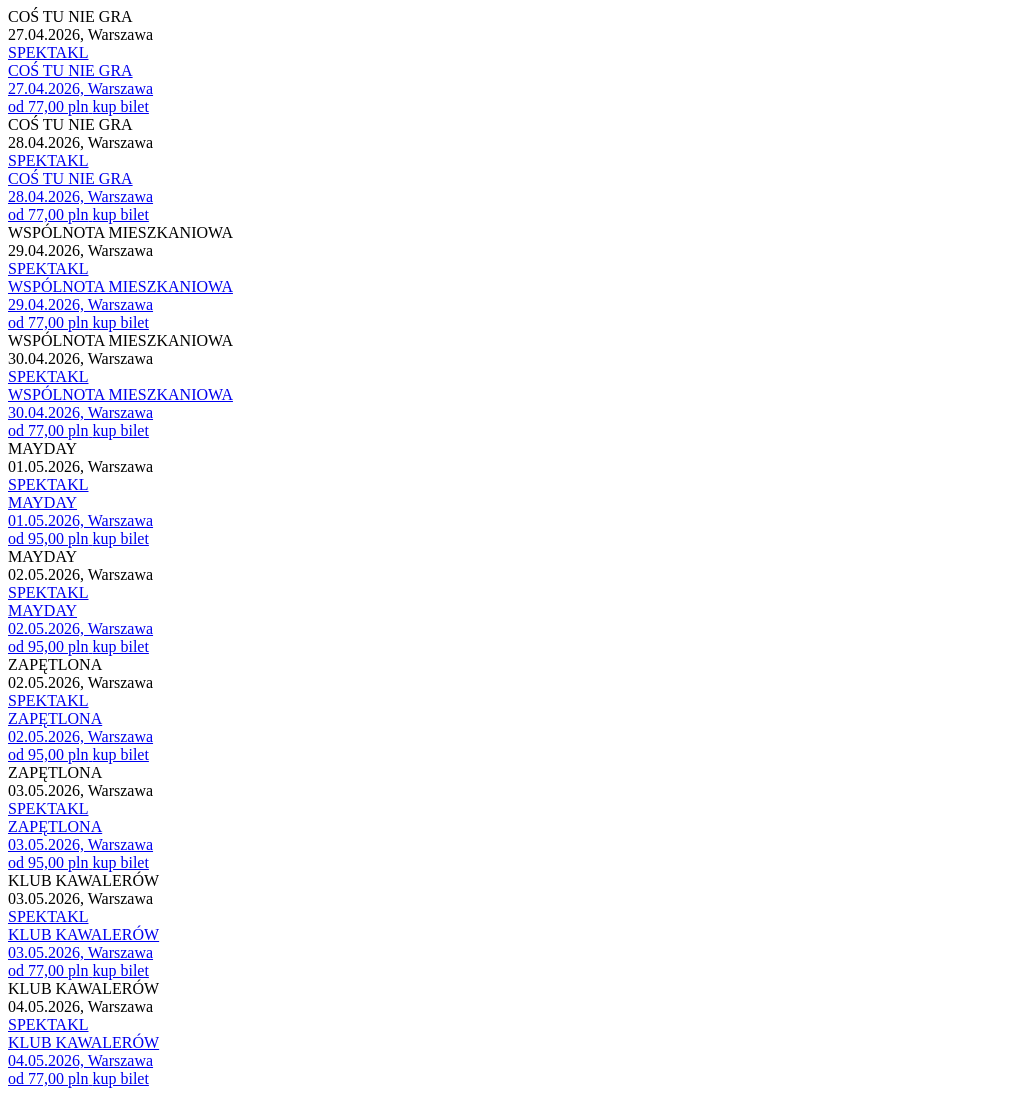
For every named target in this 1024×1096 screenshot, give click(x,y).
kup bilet (120, 106)
